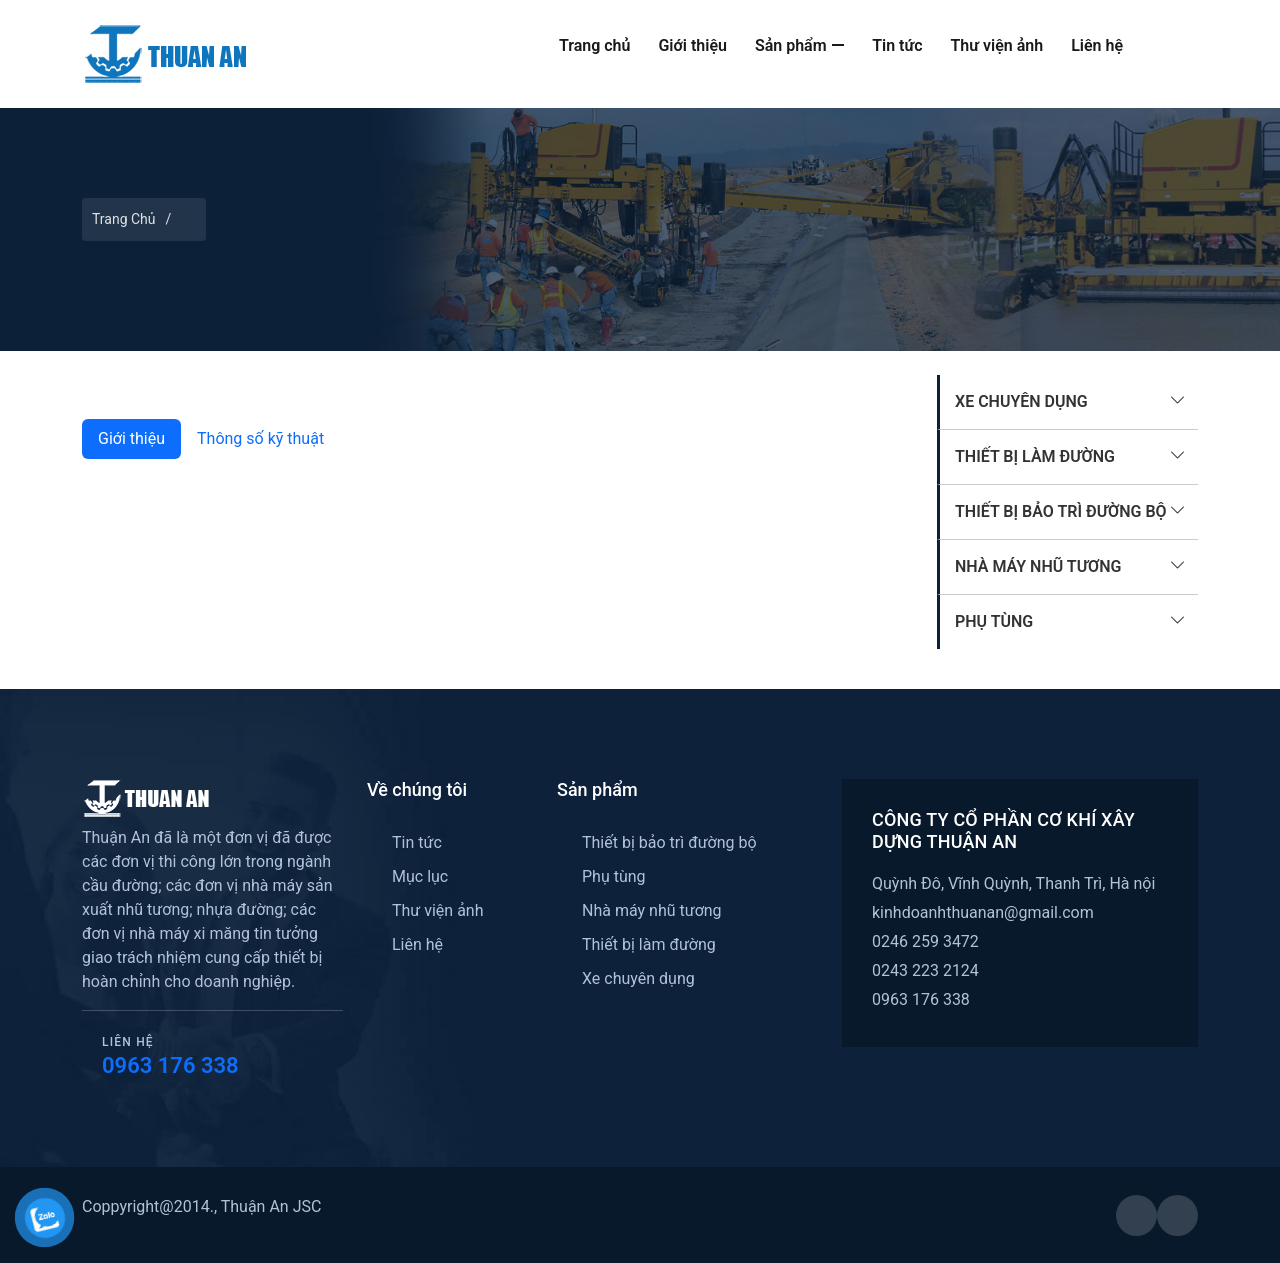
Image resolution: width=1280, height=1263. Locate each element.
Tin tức (897, 45)
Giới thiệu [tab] (131, 438)
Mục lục (420, 876)
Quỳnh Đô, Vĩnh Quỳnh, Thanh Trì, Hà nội (1013, 883)
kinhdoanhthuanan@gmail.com (983, 912)
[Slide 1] (498, 385)
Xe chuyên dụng (1021, 401)
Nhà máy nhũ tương (1038, 566)
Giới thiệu (692, 45)
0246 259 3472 (925, 941)
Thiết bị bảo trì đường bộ (1061, 511)
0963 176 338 (170, 1065)
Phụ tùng (994, 621)
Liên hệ (1097, 45)
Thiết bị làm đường (1035, 456)
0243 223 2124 (925, 970)
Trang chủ (595, 45)
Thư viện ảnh (997, 45)
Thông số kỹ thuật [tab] (260, 438)
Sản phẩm (799, 45)
